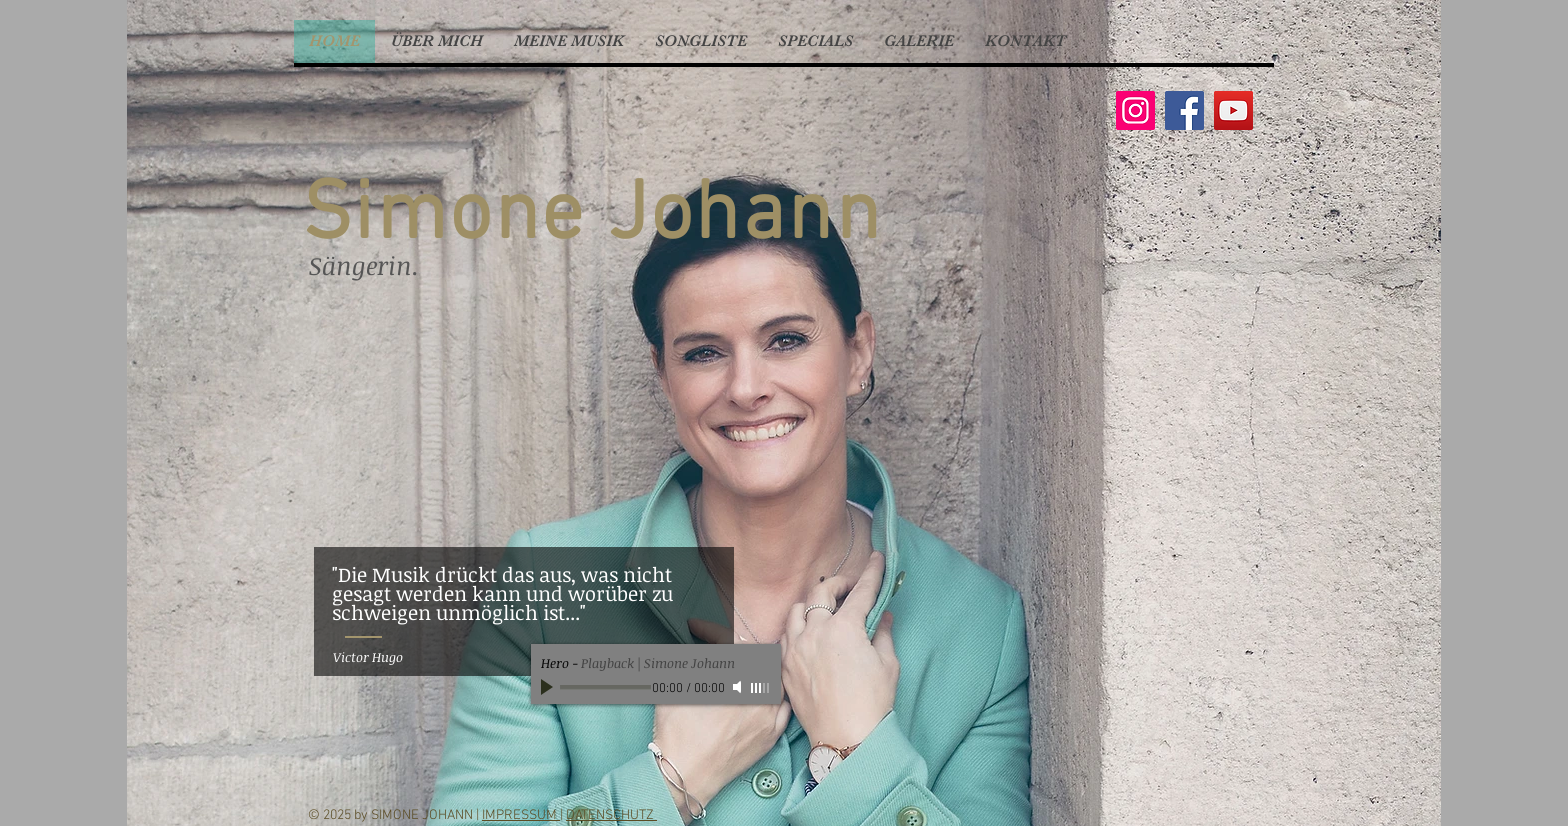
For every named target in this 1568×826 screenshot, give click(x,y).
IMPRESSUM (521, 815)
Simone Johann (592, 217)
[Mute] (739, 687)
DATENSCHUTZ (611, 815)
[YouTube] (1233, 110)
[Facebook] (1184, 110)
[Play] (549, 687)
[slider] (761, 688)
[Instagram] (1135, 110)
